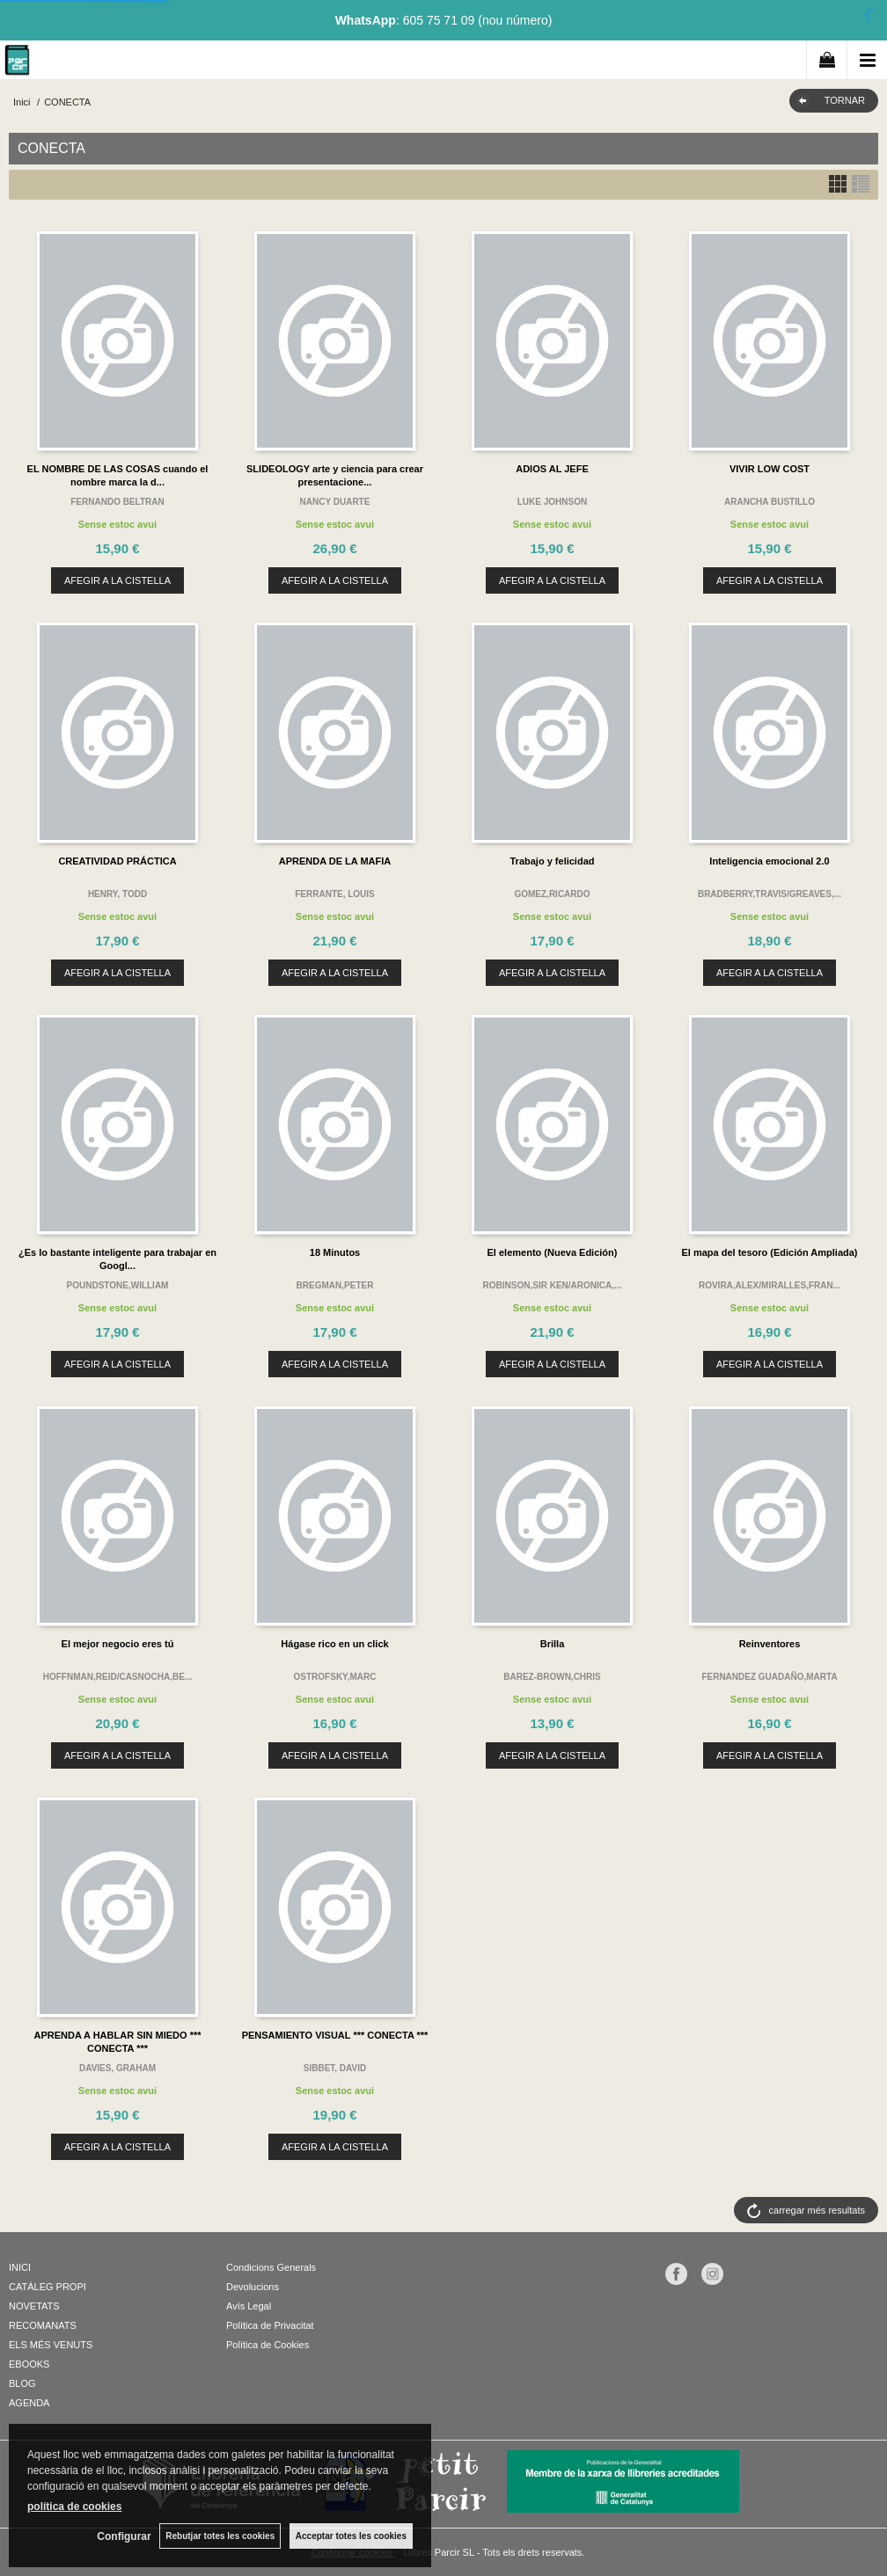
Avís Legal (248, 2306)
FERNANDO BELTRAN (117, 502)
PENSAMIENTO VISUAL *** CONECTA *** (335, 2035)
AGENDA (29, 2402)
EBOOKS (29, 2364)
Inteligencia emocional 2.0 (769, 861)
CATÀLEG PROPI (47, 2286)
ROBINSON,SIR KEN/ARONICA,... (552, 1285)
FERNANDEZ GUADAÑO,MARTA (769, 1677)
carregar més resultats (817, 2210)
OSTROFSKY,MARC (335, 1677)
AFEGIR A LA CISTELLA (117, 580)
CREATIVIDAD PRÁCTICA (117, 861)
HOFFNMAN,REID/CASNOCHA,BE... (117, 1677)
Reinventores (770, 1643)
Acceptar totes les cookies (351, 2536)
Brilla (552, 1643)
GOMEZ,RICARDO (552, 894)
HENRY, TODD (117, 894)
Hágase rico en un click (334, 1643)
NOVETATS (34, 2306)
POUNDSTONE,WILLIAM (118, 1285)
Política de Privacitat (270, 2325)
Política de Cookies (267, 2344)
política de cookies (74, 2506)
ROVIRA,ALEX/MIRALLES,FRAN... (769, 1285)
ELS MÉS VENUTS (50, 2344)
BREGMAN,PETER (335, 1285)
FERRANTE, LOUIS (335, 894)
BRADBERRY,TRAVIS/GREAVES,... (769, 894)
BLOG (22, 2383)
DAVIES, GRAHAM (117, 2068)
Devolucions (252, 2286)
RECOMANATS (43, 2325)
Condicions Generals (271, 2267)
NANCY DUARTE (335, 502)
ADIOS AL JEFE (552, 468)
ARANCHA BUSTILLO (769, 502)
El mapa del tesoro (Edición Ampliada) (769, 1252)
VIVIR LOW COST (769, 468)
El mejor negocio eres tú (118, 1643)
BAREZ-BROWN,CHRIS (552, 1677)
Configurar (123, 2536)
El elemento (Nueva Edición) (552, 1252)
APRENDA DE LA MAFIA (335, 861)
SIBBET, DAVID (335, 2068)
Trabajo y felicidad (552, 861)
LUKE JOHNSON (552, 502)
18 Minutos (335, 1252)
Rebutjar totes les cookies (220, 2536)
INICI (20, 2267)
